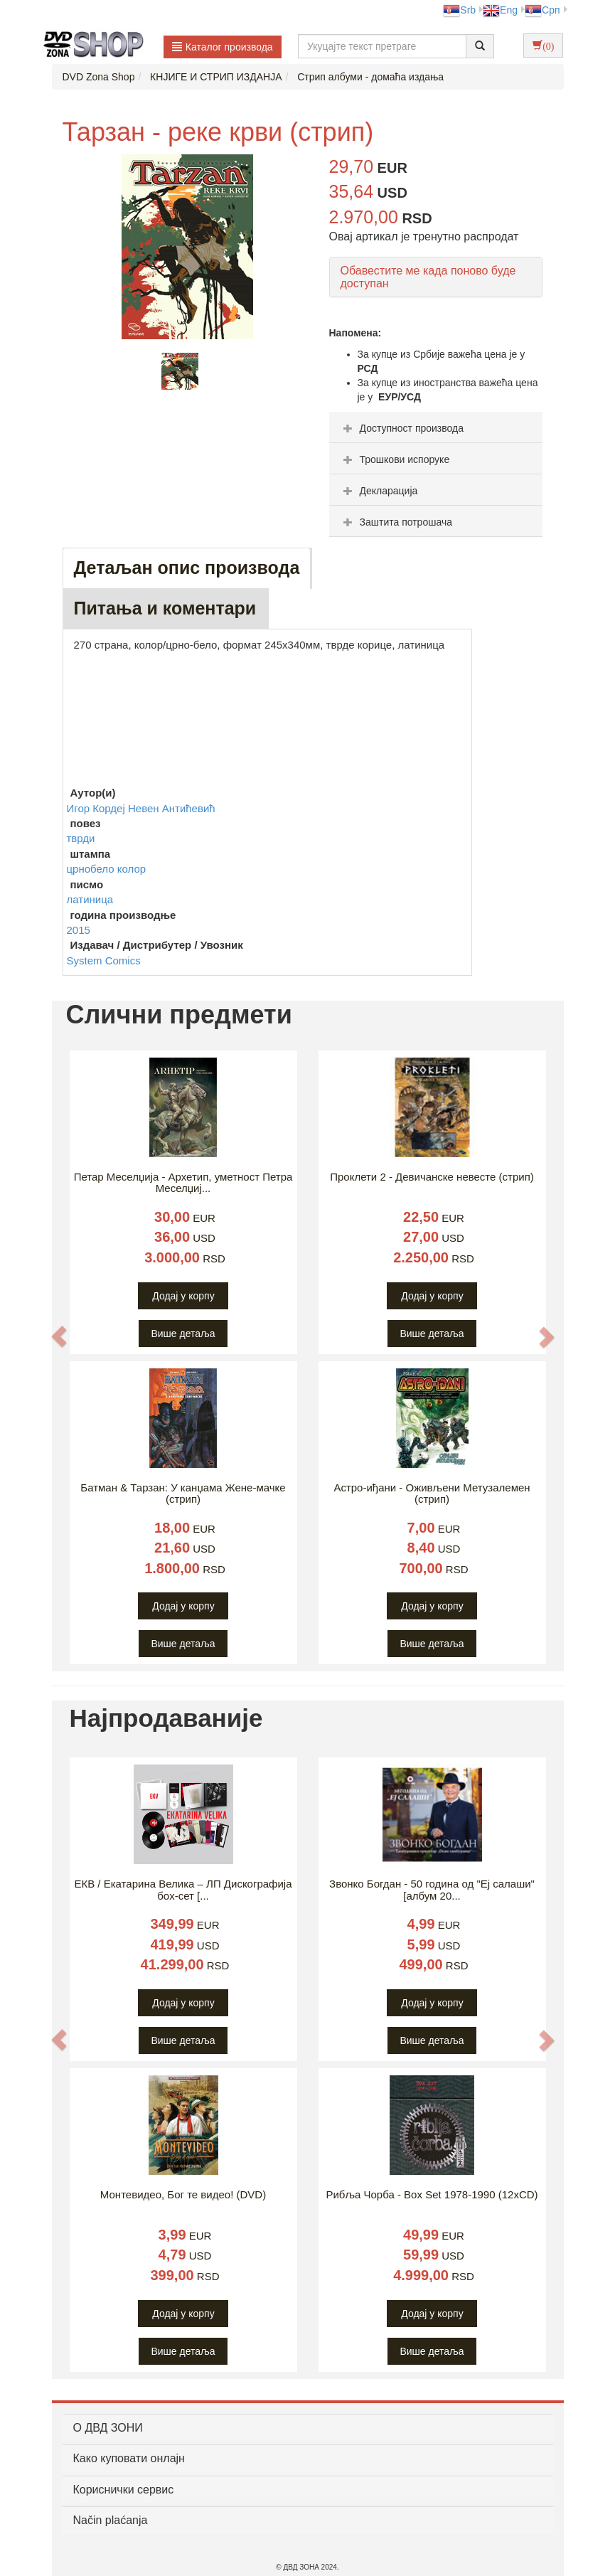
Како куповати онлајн (129, 2458)
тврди (81, 838)
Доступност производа (402, 428)
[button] (60, 1336)
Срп (542, 10)
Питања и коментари (165, 608)
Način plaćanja (110, 2520)
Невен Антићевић (171, 808)
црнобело (92, 869)
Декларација (379, 490)
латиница (90, 899)
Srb (459, 10)
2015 (78, 930)
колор (131, 869)
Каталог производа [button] (222, 47)
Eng (500, 10)
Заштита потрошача (396, 522)
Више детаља (183, 1333)
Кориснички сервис (123, 2490)
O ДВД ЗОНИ (108, 2428)
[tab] (435, 427)
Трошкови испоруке (395, 459)
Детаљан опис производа (187, 568)
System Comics (104, 960)
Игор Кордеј (97, 808)
